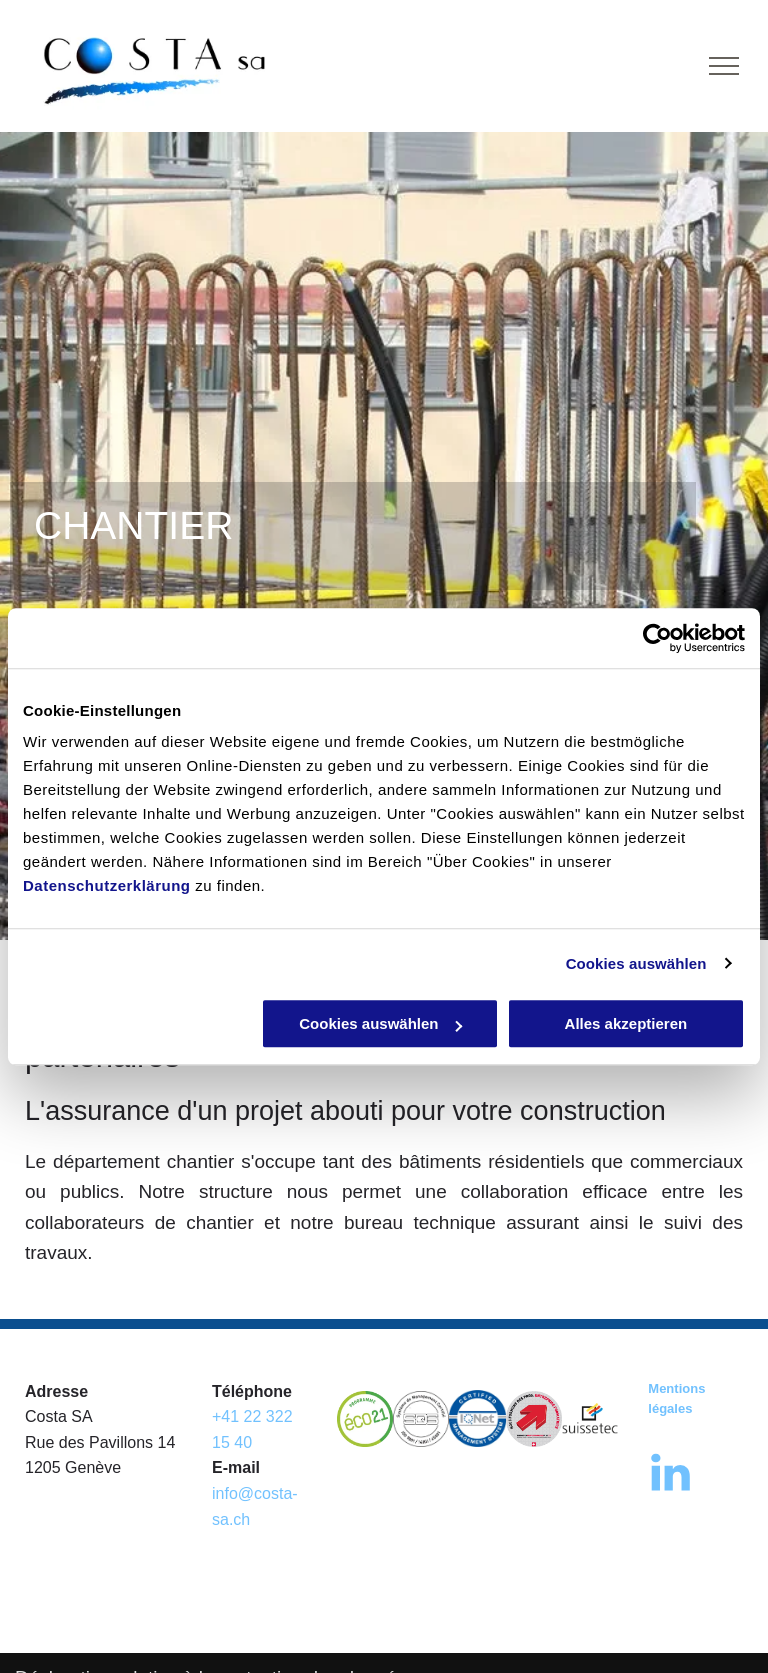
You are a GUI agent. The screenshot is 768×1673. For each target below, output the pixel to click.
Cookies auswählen (636, 963)
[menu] (724, 66)
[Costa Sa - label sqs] (421, 1419)
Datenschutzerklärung (107, 885)
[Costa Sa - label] (534, 1419)
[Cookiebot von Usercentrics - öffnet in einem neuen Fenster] (657, 638)
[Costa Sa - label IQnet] (477, 1419)
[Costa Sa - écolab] (365, 1419)
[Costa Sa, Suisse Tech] (590, 1419)
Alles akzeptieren (626, 1023)
